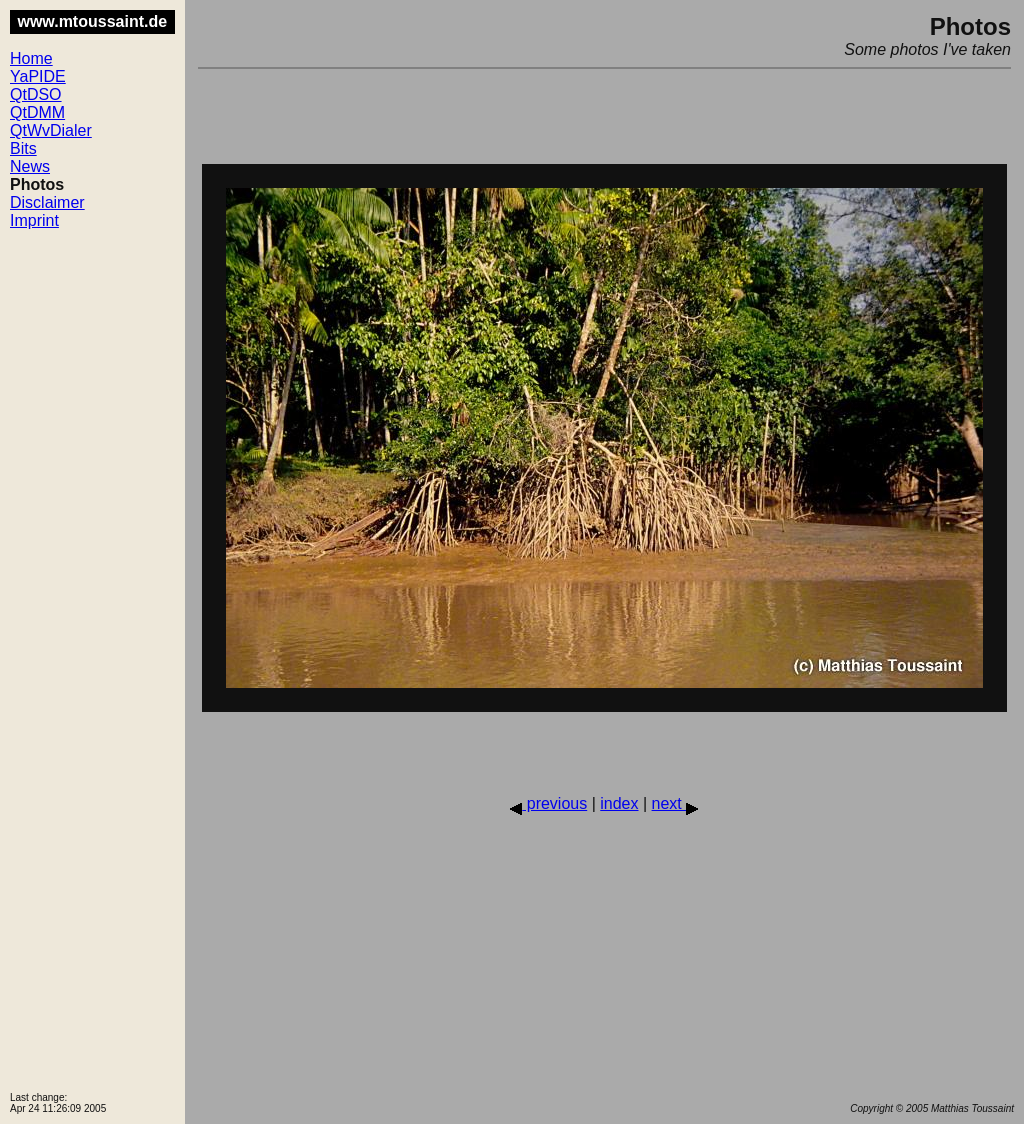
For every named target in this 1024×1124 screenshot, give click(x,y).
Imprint (34, 220)
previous (548, 803)
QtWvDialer (51, 130)
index (619, 803)
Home (31, 58)
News (30, 166)
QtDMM (37, 112)
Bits (23, 148)
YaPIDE (38, 76)
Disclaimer (47, 202)
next (675, 803)
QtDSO (36, 94)
